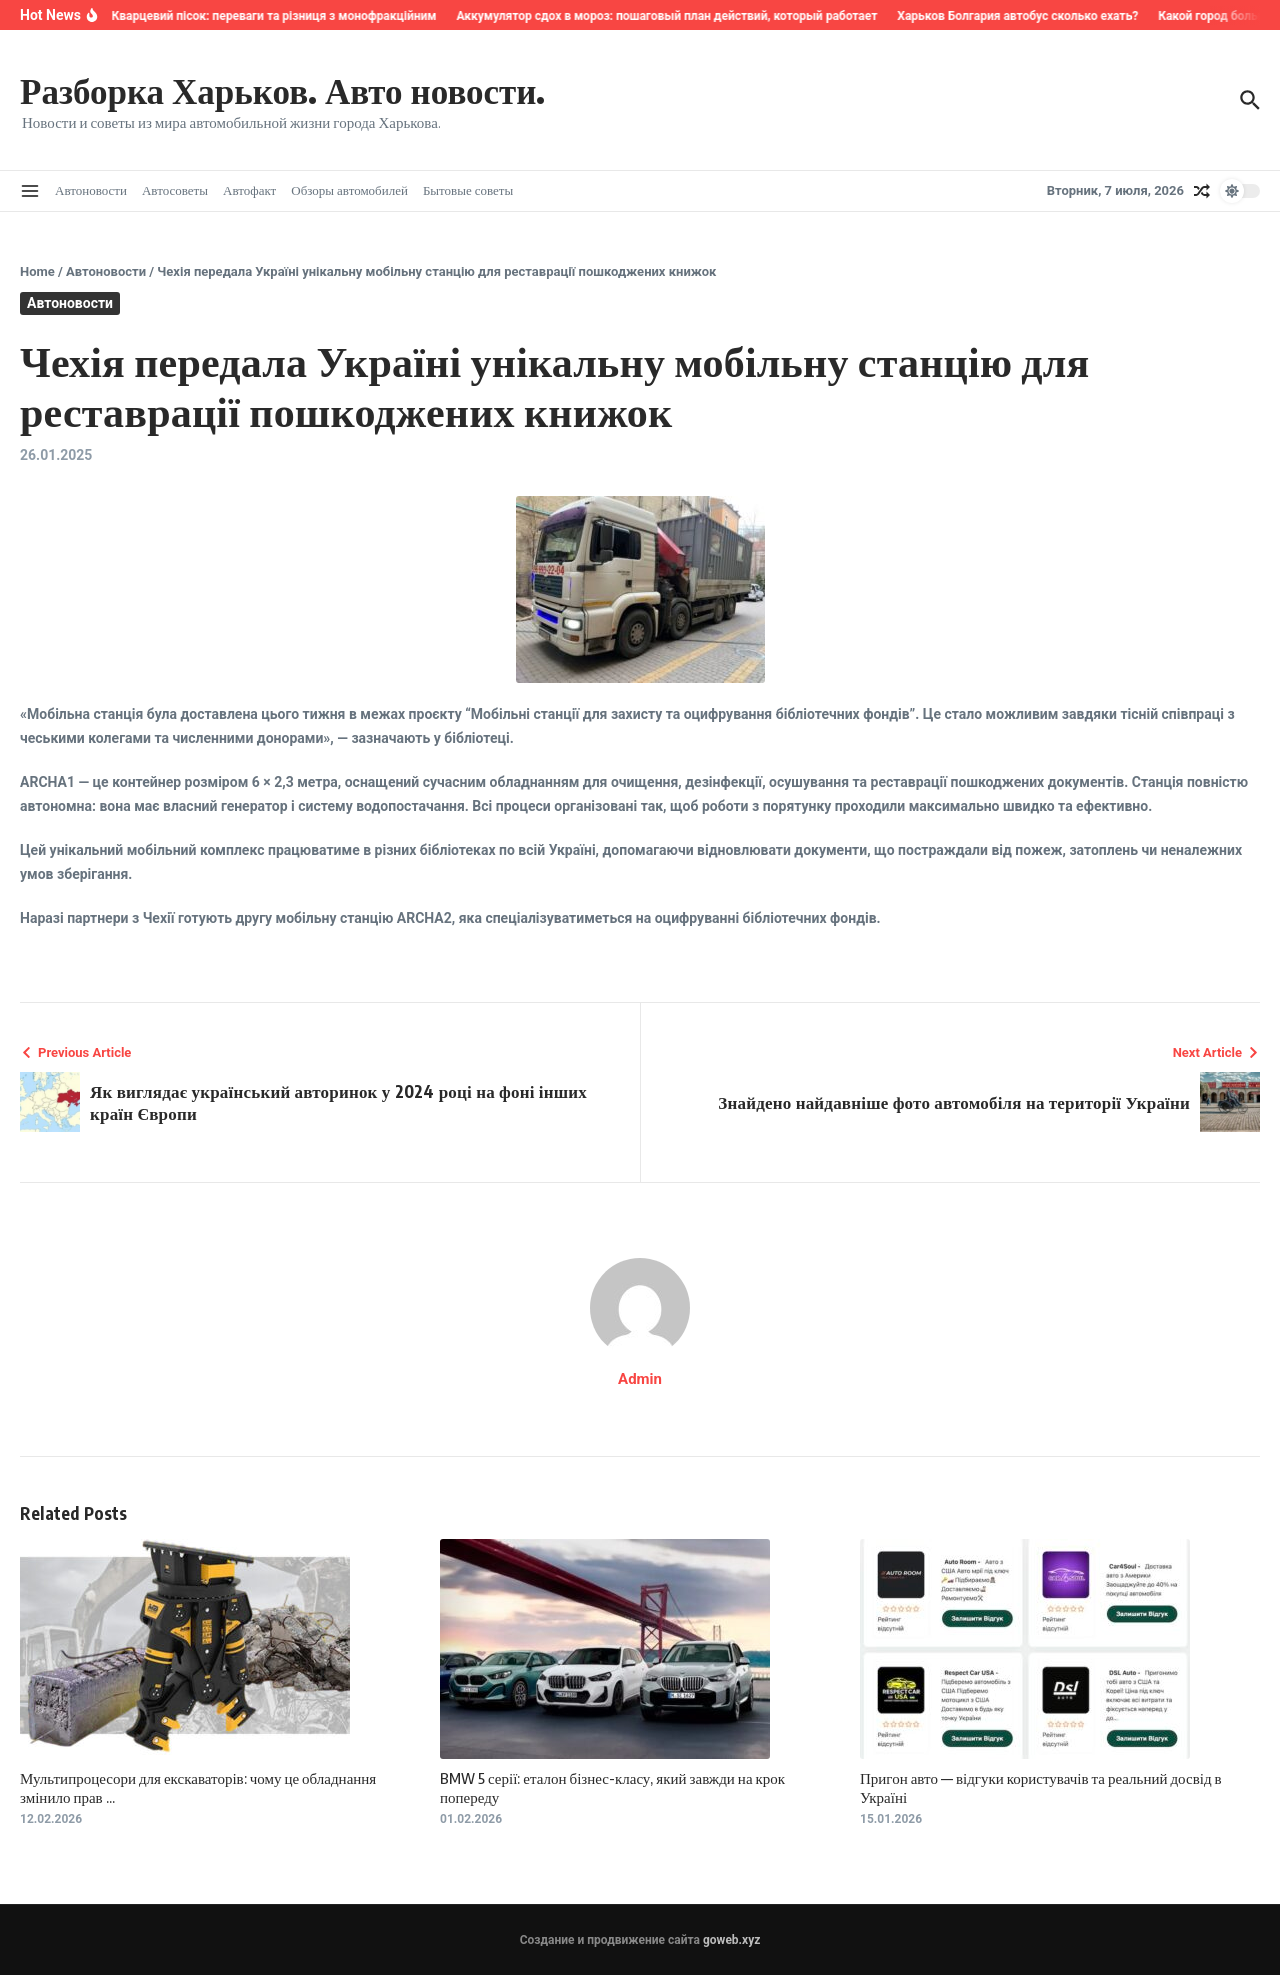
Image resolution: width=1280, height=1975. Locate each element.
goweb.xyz (731, 1940)
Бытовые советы (468, 190)
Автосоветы (175, 190)
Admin (640, 1379)
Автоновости (91, 190)
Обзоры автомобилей (349, 190)
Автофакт (249, 190)
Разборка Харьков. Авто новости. (282, 90)
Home (37, 271)
